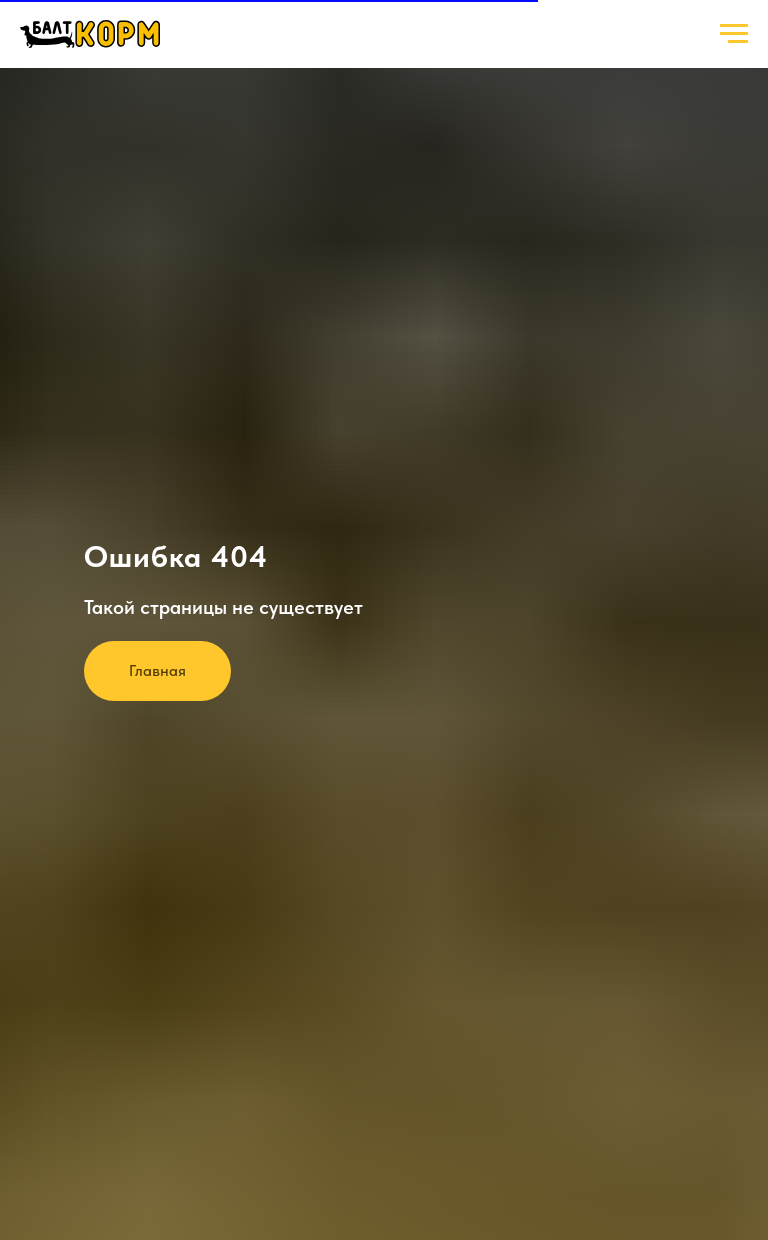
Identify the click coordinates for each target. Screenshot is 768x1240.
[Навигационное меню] (734, 34)
